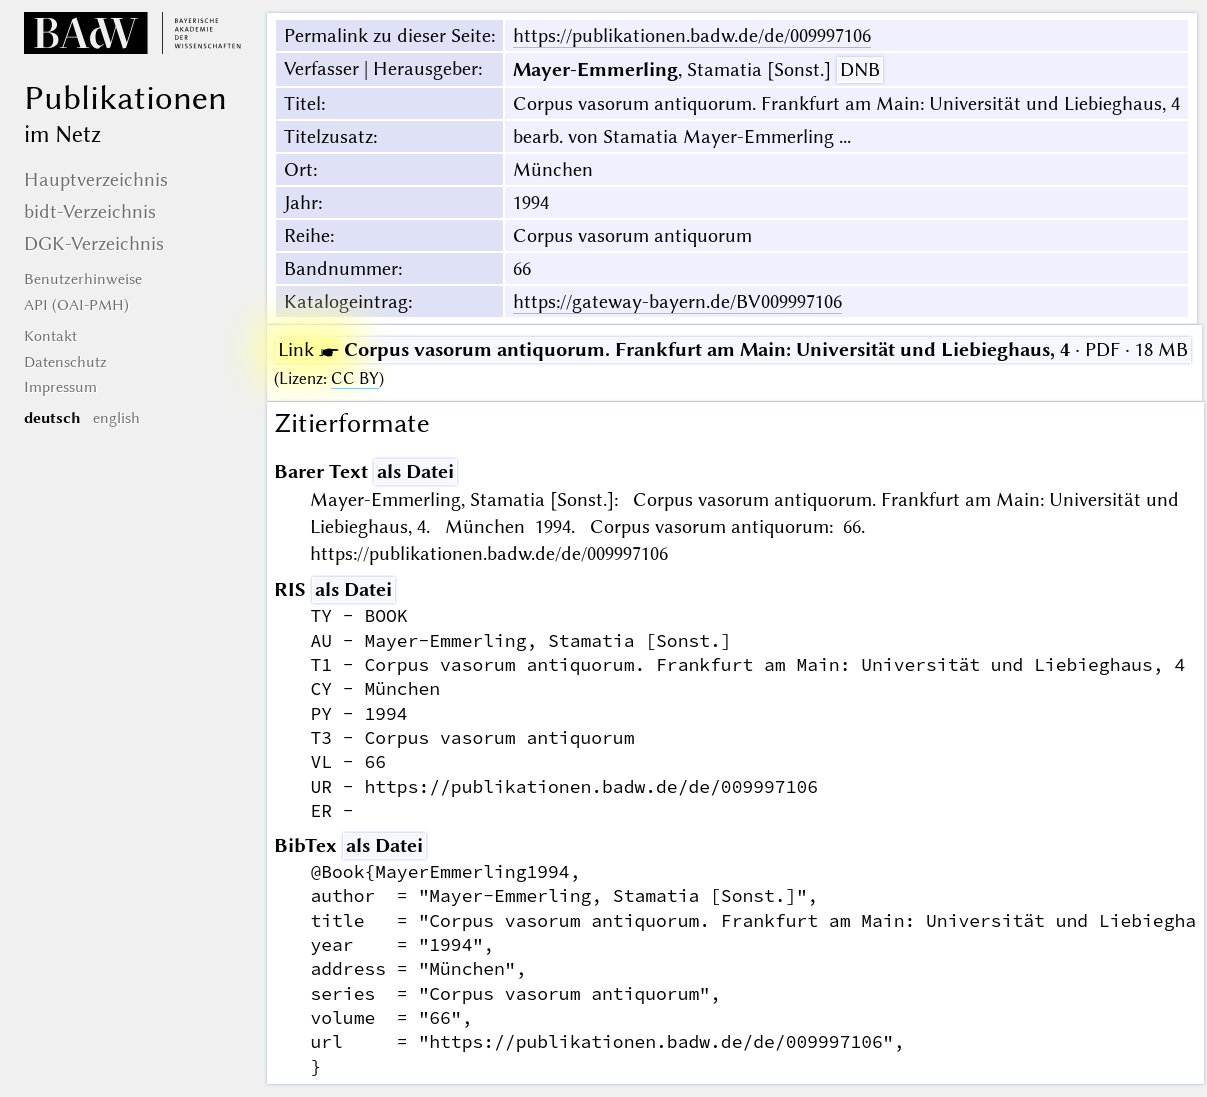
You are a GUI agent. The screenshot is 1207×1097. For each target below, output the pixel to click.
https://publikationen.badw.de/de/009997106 (692, 35)
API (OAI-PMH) (76, 305)
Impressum (60, 387)
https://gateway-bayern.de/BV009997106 (677, 301)
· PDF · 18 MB (733, 349)
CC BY (355, 378)
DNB (860, 69)
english (116, 418)
